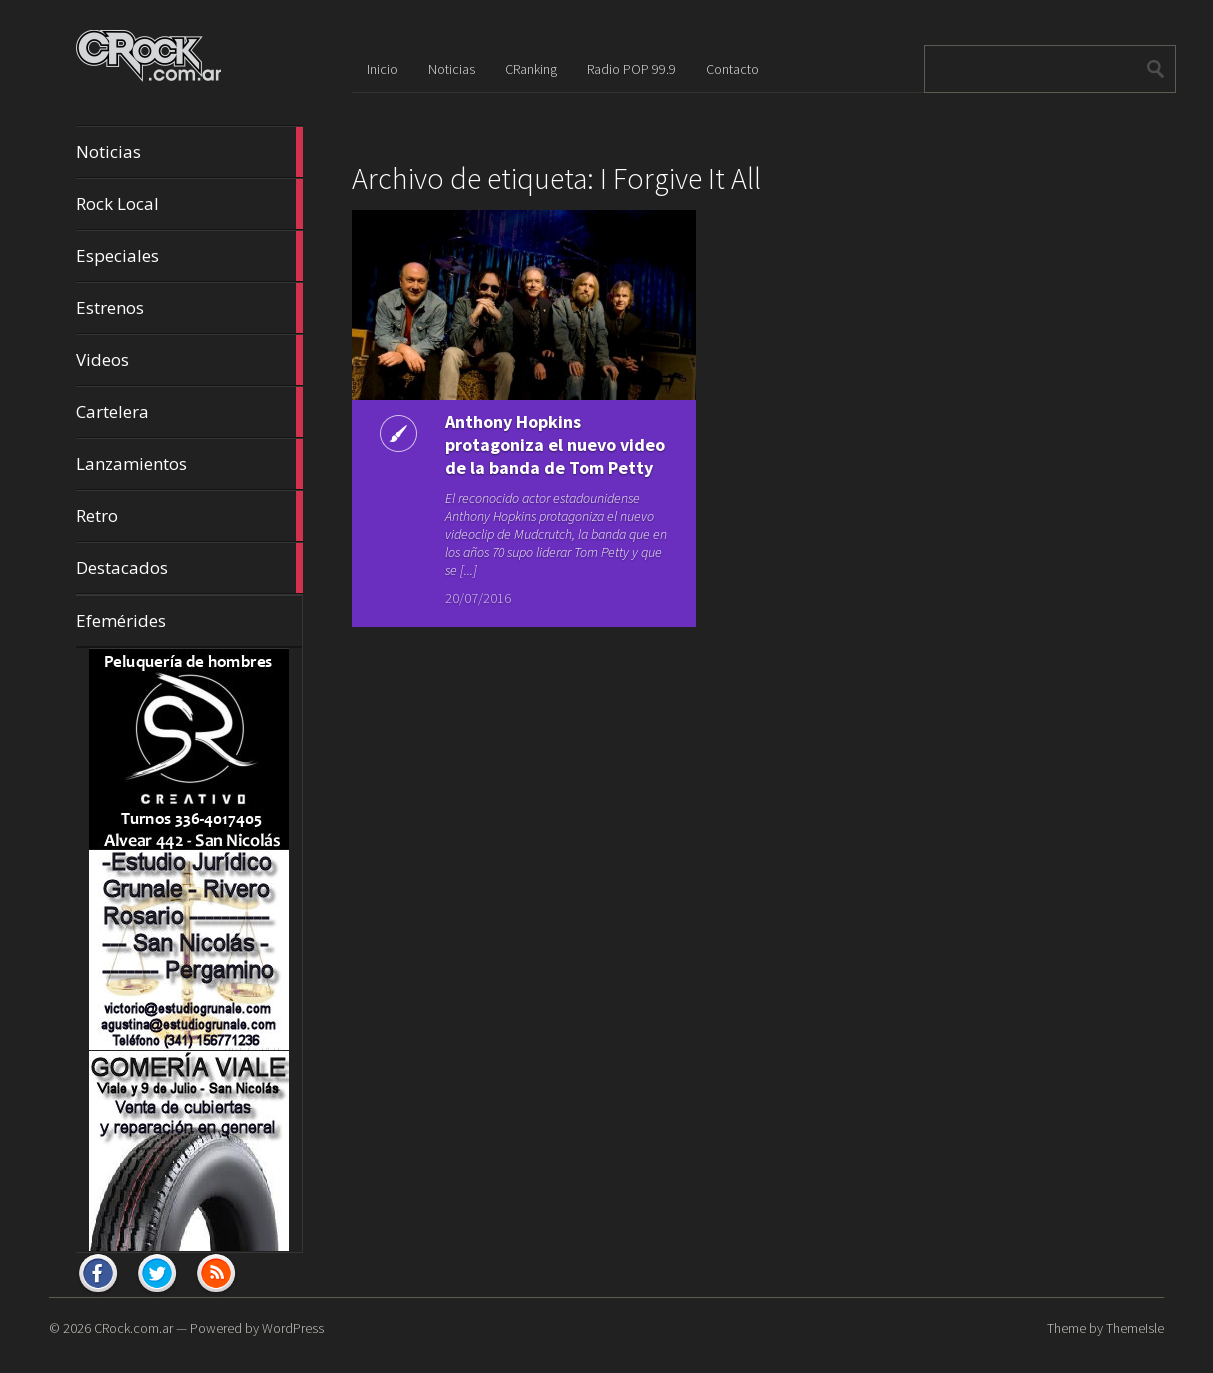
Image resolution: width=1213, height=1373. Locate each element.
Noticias (189, 152)
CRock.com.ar (133, 1328)
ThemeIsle (1135, 1328)
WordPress (293, 1328)
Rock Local (189, 204)
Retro (189, 516)
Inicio (382, 69)
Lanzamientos (189, 464)
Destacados (189, 568)
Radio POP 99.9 (631, 69)
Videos (189, 360)
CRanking (531, 69)
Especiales (189, 256)
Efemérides (121, 620)
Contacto (732, 69)
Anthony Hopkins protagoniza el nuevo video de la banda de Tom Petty (490, 467)
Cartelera (189, 412)
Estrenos (189, 308)
